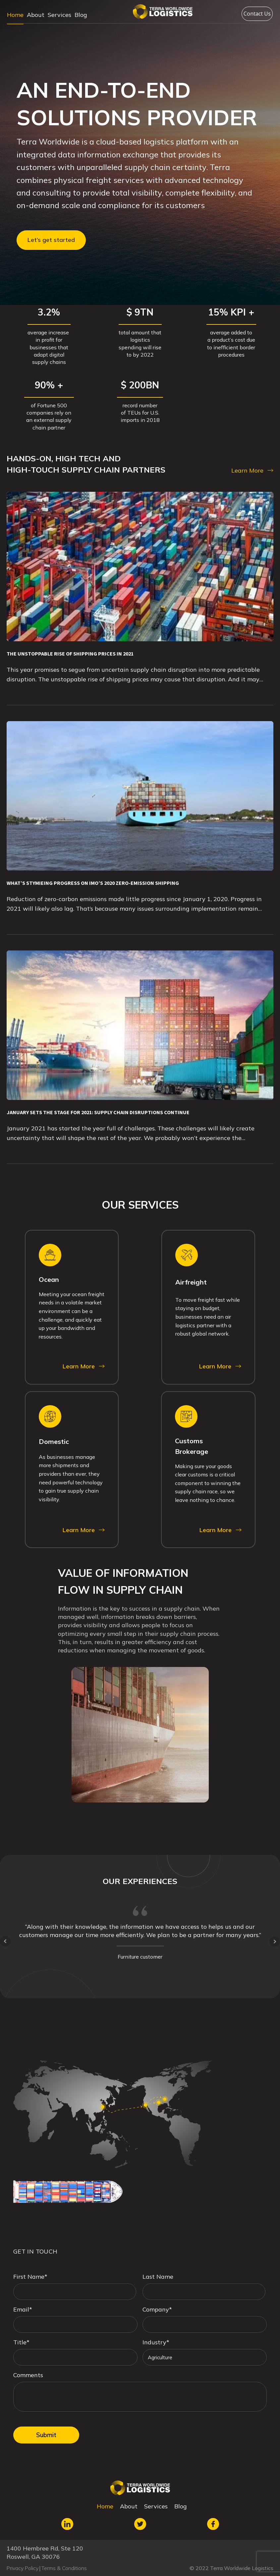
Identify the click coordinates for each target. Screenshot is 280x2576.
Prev (5, 1941)
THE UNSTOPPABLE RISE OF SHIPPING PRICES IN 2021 (70, 653)
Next (274, 1941)
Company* (157, 2309)
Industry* (155, 2342)
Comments (28, 2375)
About (35, 15)
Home (15, 15)
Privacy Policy (22, 2568)
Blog (81, 15)
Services (59, 15)
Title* (21, 2342)
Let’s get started (51, 240)
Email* (22, 2309)
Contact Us (257, 13)
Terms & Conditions (64, 2568)
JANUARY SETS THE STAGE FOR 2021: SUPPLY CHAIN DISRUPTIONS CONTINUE (98, 1112)
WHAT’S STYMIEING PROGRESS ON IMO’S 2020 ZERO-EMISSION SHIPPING (93, 883)
